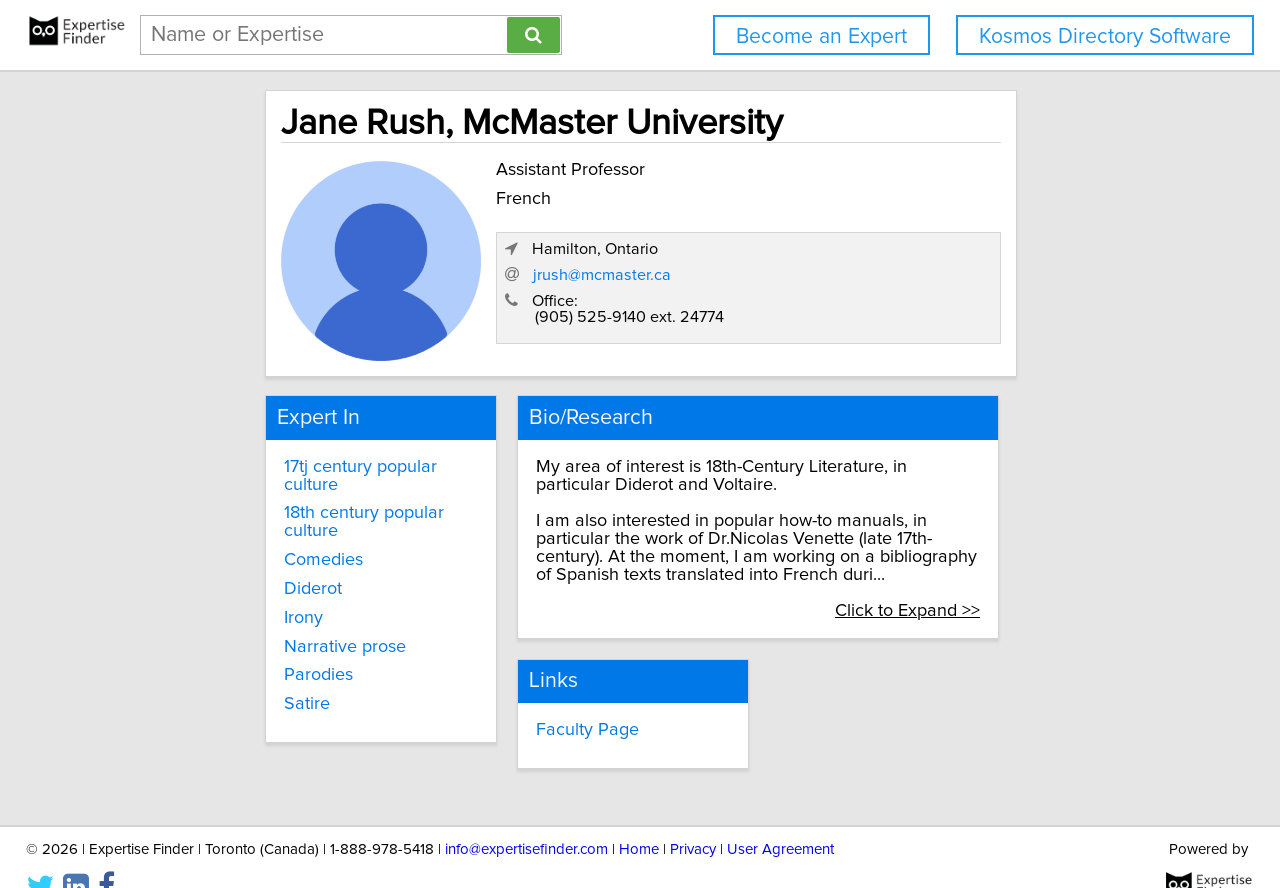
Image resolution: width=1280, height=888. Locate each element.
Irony (230, 570)
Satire (234, 656)
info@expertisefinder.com (526, 815)
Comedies (250, 512)
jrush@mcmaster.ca (866, 281)
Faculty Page (549, 698)
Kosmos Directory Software (1105, 36)
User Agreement (780, 815)
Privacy (693, 815)
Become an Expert (821, 36)
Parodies (245, 627)
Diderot (240, 541)
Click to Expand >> (996, 580)
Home (639, 815)
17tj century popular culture (317, 454)
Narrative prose (272, 598)
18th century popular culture (320, 483)
